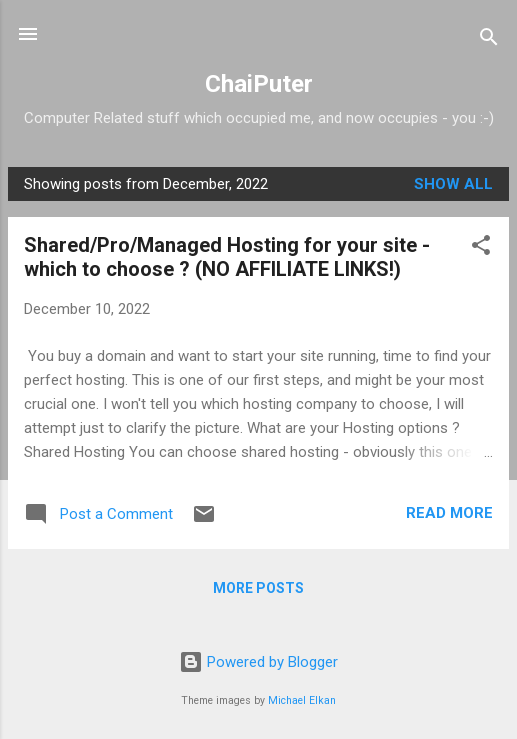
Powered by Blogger (258, 662)
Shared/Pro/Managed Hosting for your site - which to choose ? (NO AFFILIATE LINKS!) (227, 257)
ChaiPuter (259, 84)
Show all (453, 184)
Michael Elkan (302, 700)
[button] (481, 248)
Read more (449, 513)
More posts (258, 588)
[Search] (489, 40)
